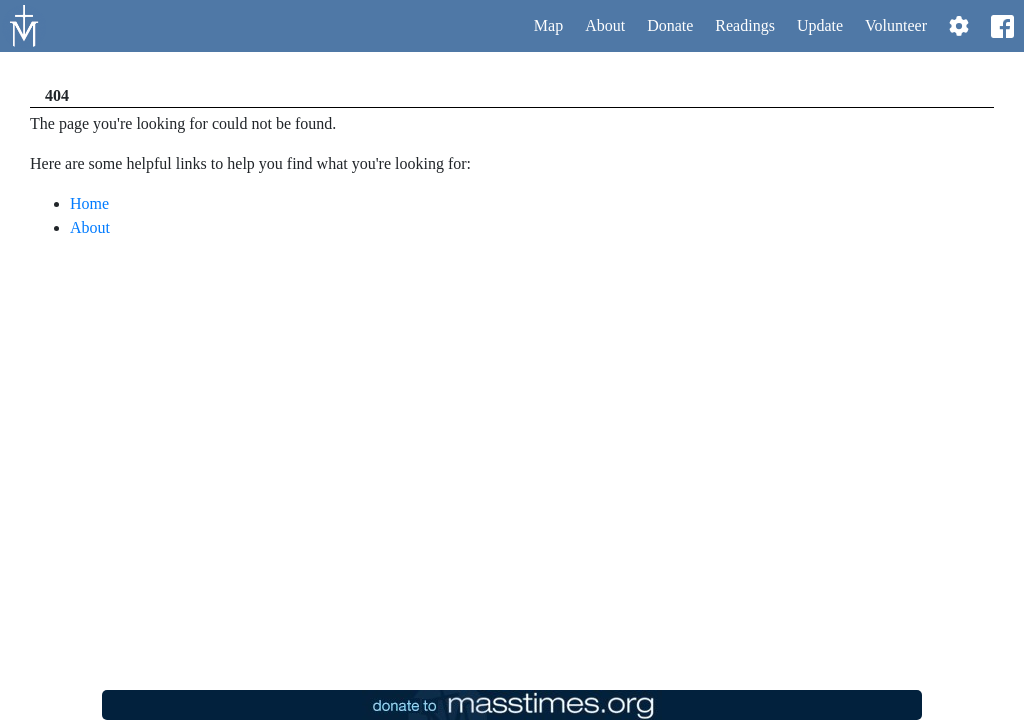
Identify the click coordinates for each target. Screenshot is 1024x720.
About (605, 25)
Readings (745, 25)
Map (548, 25)
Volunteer (896, 25)
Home (89, 203)
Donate (670, 25)
